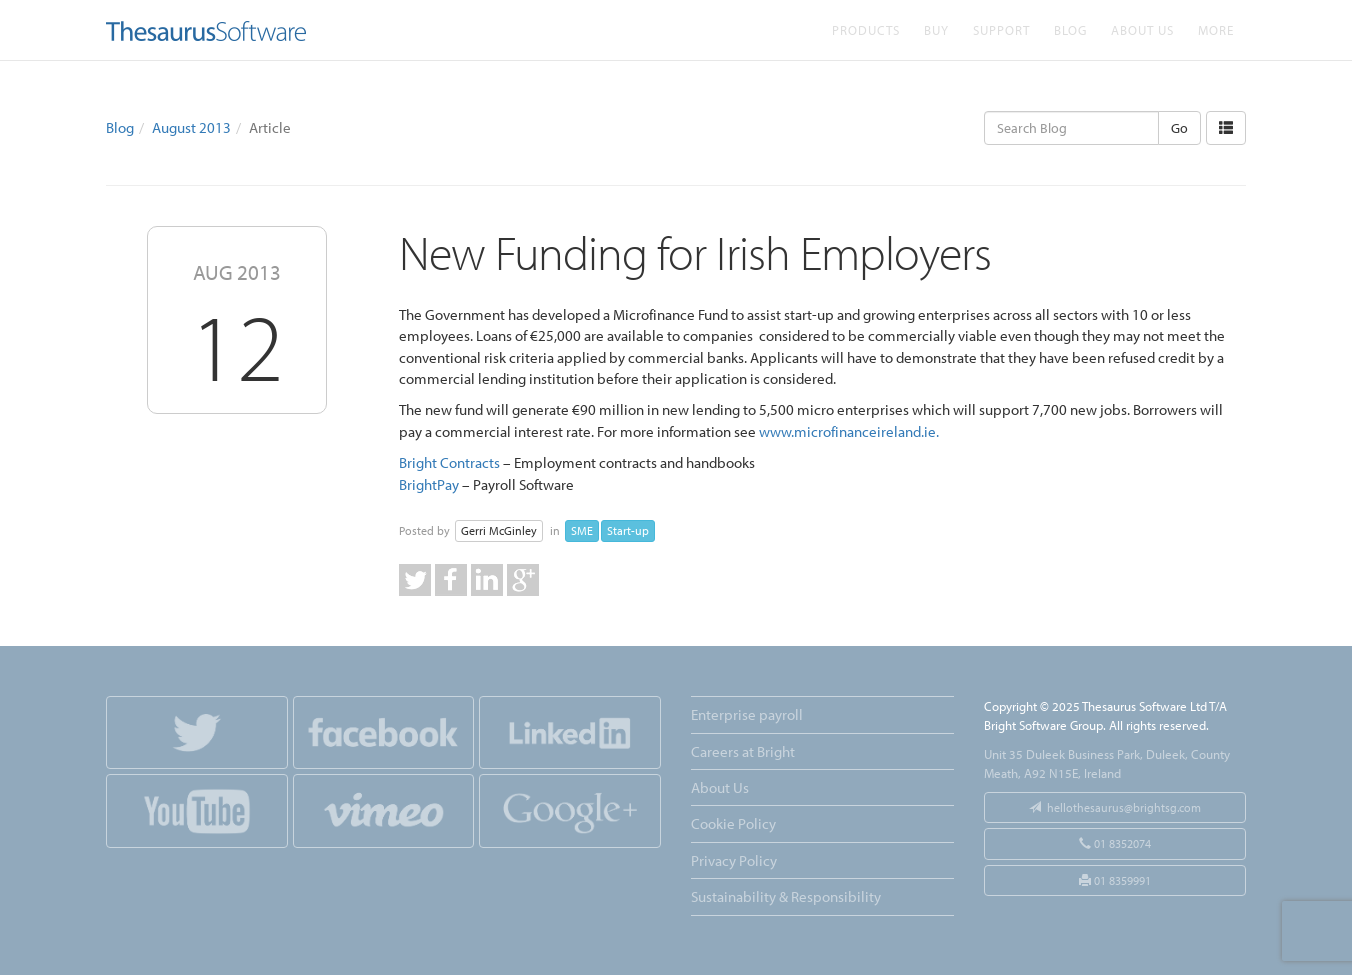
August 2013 (191, 127)
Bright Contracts (449, 462)
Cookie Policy (733, 823)
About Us (1142, 29)
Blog (1070, 29)
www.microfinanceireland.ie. (849, 431)
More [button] (1216, 29)
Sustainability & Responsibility (786, 896)
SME (582, 530)
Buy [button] (936, 29)
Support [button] (1001, 29)
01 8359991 (1115, 880)
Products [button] (866, 29)
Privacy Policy (734, 860)
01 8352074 (1115, 843)
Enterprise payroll (747, 714)
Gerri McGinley (499, 530)
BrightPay (429, 484)
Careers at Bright (743, 751)
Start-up (628, 530)
